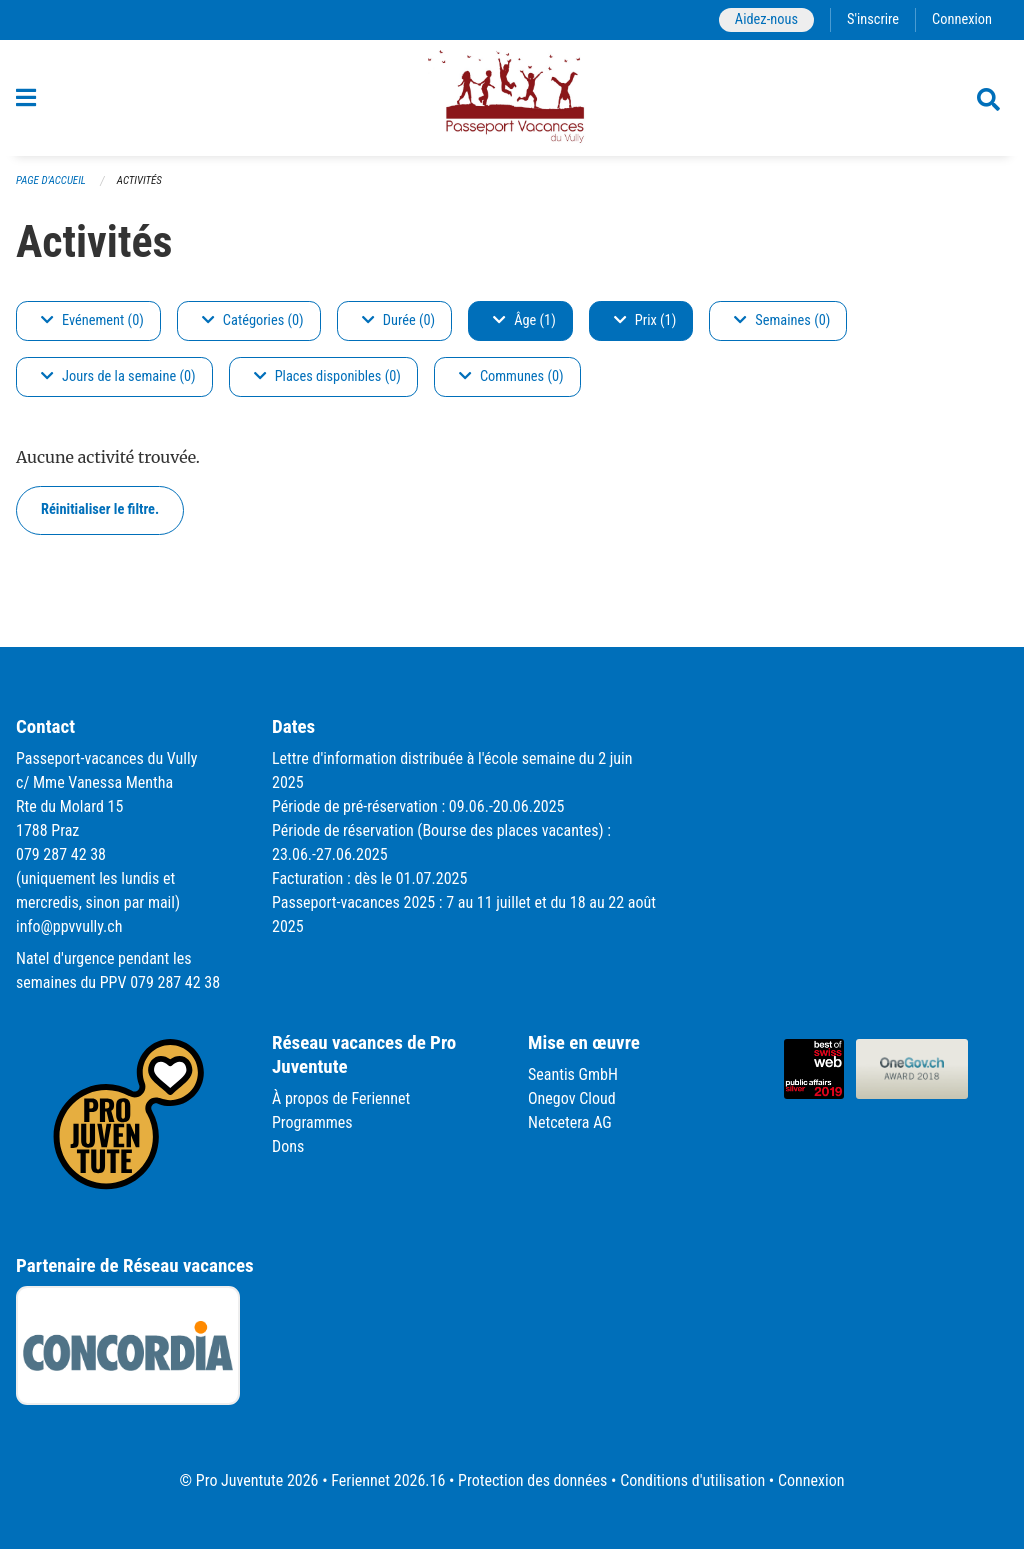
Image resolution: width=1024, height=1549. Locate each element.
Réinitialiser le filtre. (100, 509)
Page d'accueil (51, 180)
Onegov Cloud (572, 1098)
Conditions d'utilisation (692, 1480)
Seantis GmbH (573, 1074)
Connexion (962, 19)
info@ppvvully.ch (69, 926)
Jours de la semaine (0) (118, 376)
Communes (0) (511, 376)
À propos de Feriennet (341, 1098)
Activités (139, 180)
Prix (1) (645, 320)
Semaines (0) (782, 320)
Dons (288, 1146)
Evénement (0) (92, 320)
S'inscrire (873, 19)
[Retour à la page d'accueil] (512, 98)
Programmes (312, 1122)
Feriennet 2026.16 (388, 1480)
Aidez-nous (766, 19)
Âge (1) (524, 320)
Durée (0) (398, 320)
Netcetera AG (570, 1122)
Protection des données (532, 1480)
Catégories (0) (253, 320)
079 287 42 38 (61, 854)
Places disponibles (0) (327, 376)
